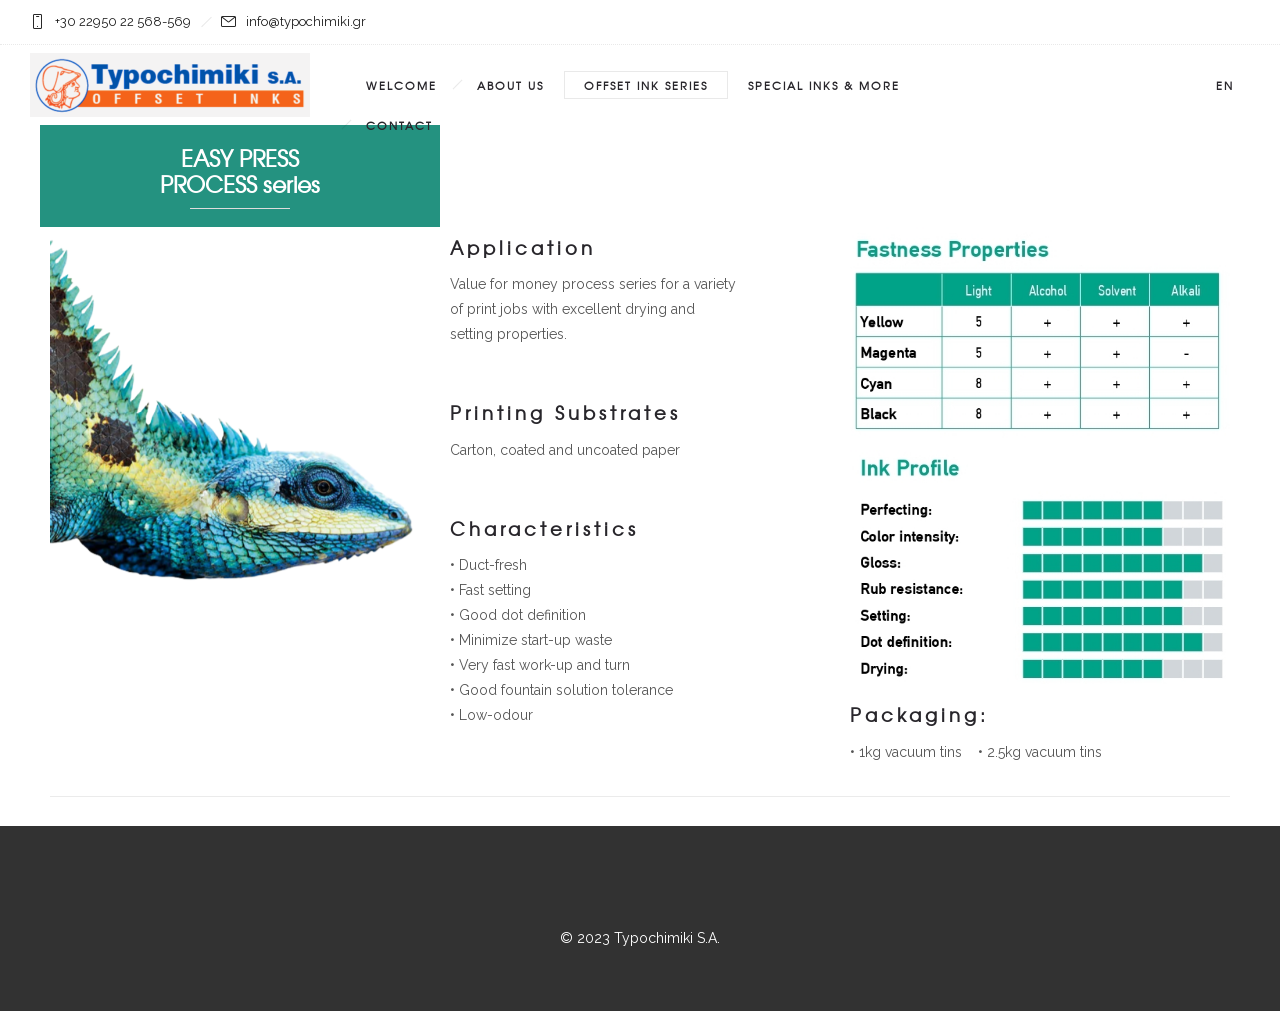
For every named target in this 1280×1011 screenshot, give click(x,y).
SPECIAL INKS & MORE (824, 85)
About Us (510, 85)
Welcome (401, 85)
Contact (399, 125)
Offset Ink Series (646, 85)
